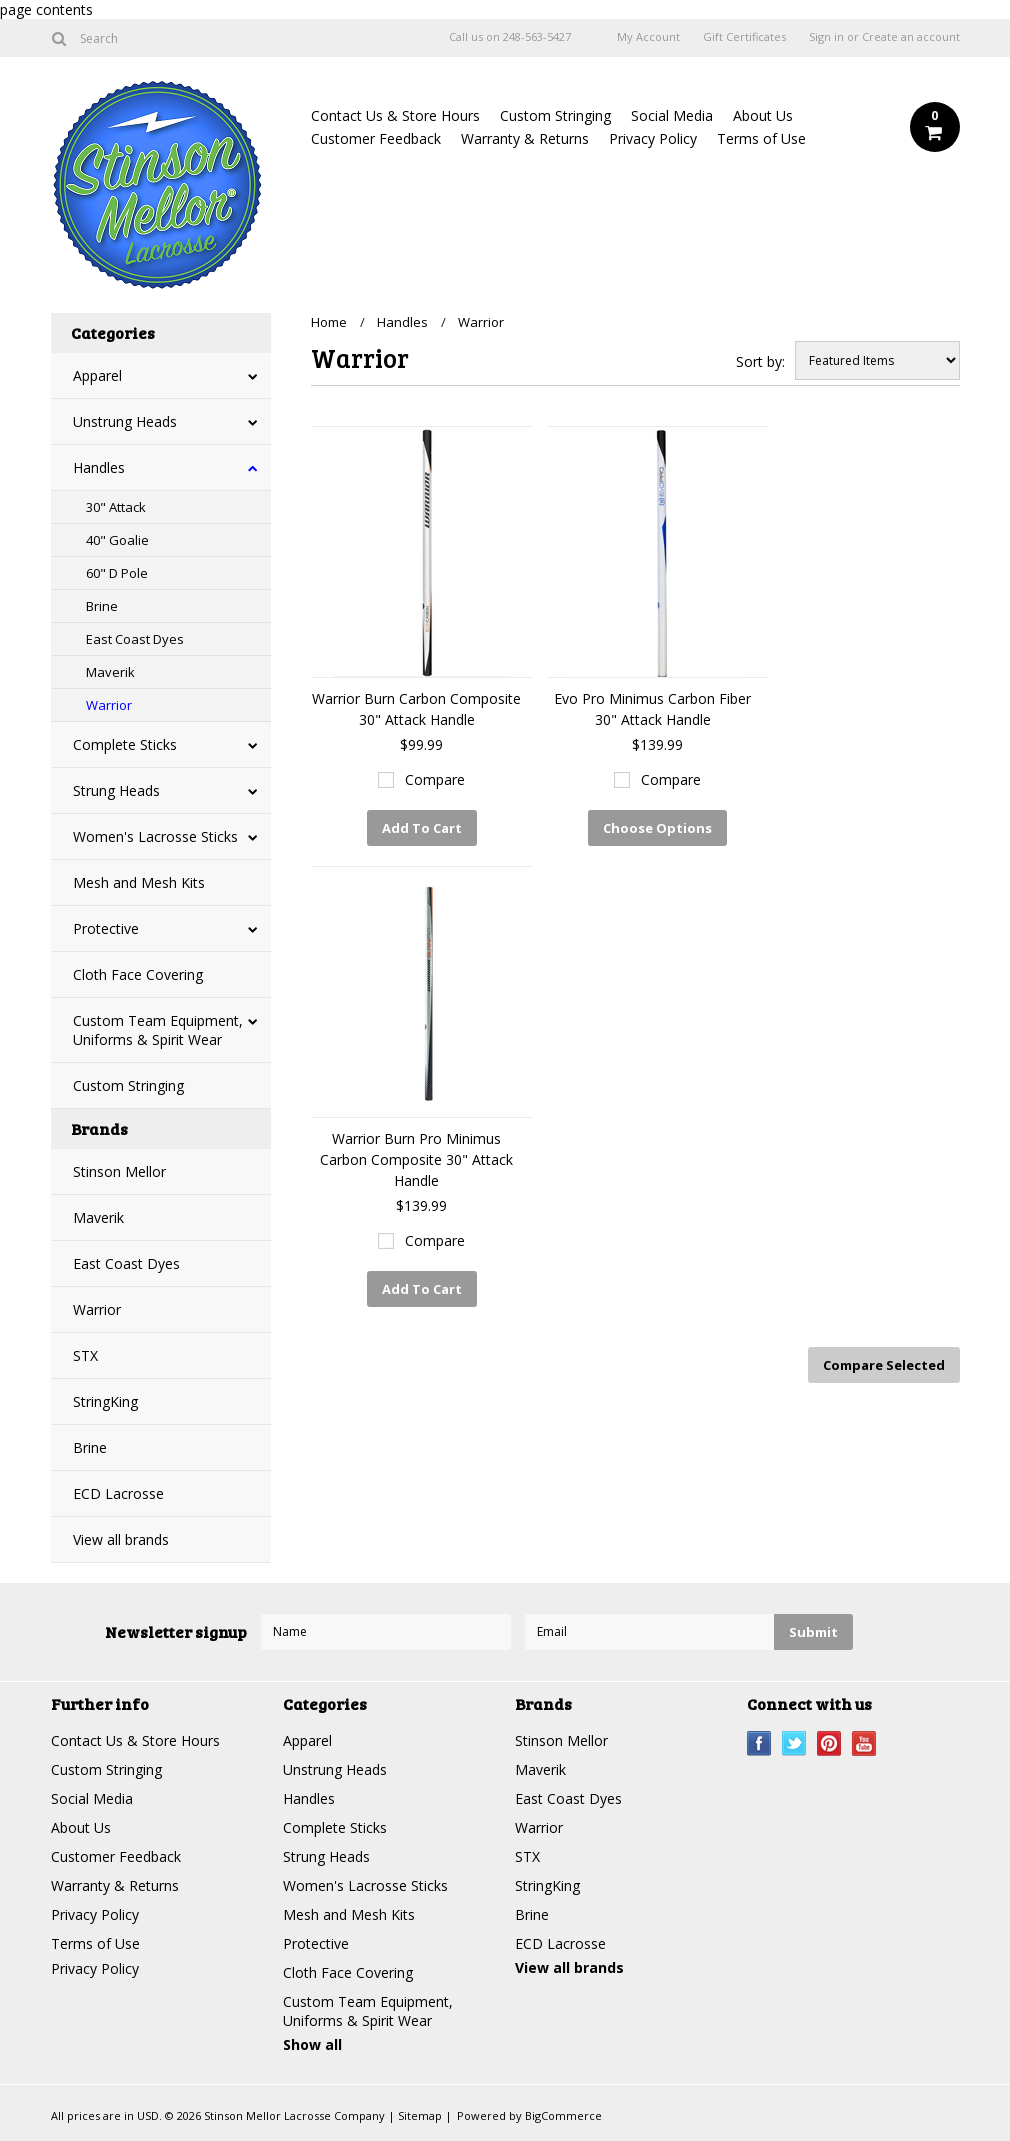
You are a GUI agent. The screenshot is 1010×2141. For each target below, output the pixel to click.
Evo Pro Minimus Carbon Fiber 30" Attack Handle (652, 709)
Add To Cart (422, 828)
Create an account (911, 37)
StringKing (105, 1401)
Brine (102, 606)
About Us (763, 115)
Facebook (759, 1743)
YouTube (864, 1743)
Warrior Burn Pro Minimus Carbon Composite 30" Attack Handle (416, 1159)
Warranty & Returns (525, 138)
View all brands (121, 1539)
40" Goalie (117, 540)
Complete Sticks (125, 744)
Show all (312, 2044)
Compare (435, 779)
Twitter (794, 1743)
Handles (99, 467)
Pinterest (829, 1743)
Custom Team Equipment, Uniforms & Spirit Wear (158, 1030)
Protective (106, 928)
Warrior (109, 705)
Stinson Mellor (119, 1171)
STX (85, 1355)
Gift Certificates (744, 37)
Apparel (97, 375)
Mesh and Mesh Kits (139, 882)
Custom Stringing (555, 115)
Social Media (672, 115)
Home (329, 322)
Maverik (110, 672)
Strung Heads (116, 790)
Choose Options (657, 828)
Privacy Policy (653, 138)
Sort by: (760, 361)
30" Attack (116, 507)
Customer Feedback (376, 138)
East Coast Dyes (135, 639)
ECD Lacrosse (118, 1493)
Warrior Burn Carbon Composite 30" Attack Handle (416, 709)
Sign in (826, 37)
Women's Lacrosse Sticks (155, 836)
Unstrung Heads (125, 421)
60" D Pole (117, 573)
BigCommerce (563, 2115)
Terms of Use (761, 138)
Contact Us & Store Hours (395, 115)
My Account (648, 37)
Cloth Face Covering (138, 974)
